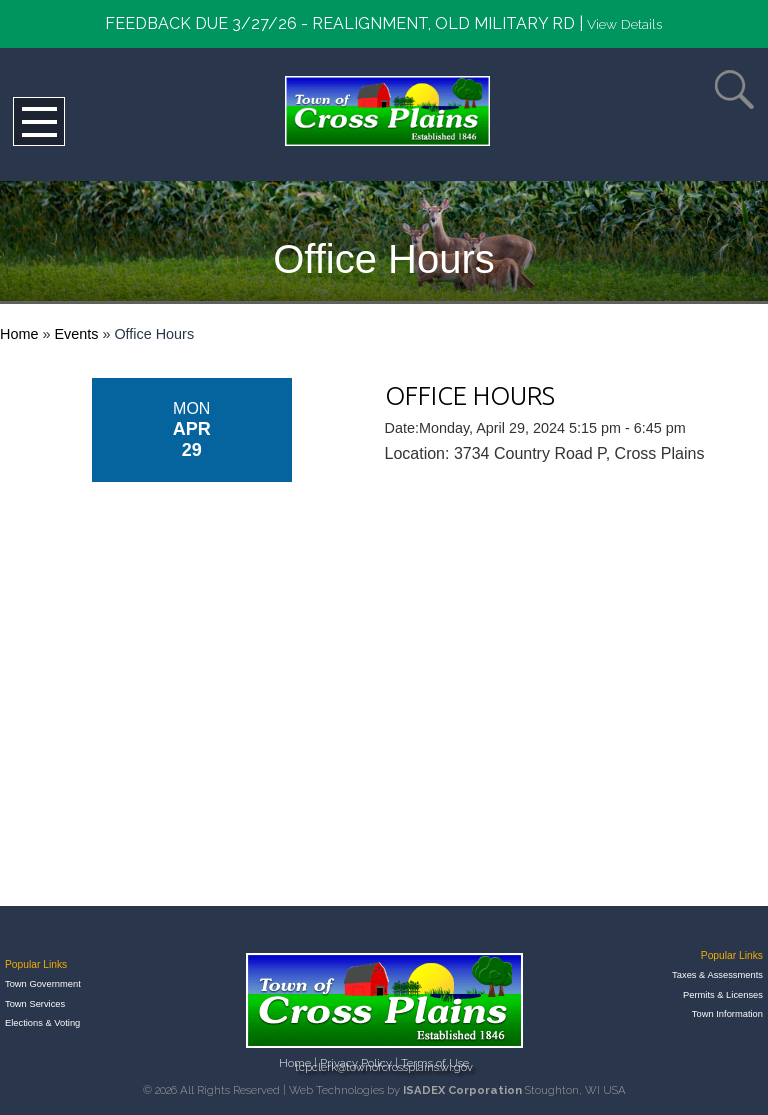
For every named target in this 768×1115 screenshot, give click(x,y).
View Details (624, 24)
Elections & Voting (42, 1023)
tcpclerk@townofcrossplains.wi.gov (384, 1067)
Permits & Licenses (723, 995)
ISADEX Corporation (462, 1090)
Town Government (43, 984)
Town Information (727, 1014)
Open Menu (39, 121)
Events (76, 334)
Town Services (35, 1004)
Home (19, 334)
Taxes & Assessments (717, 975)
